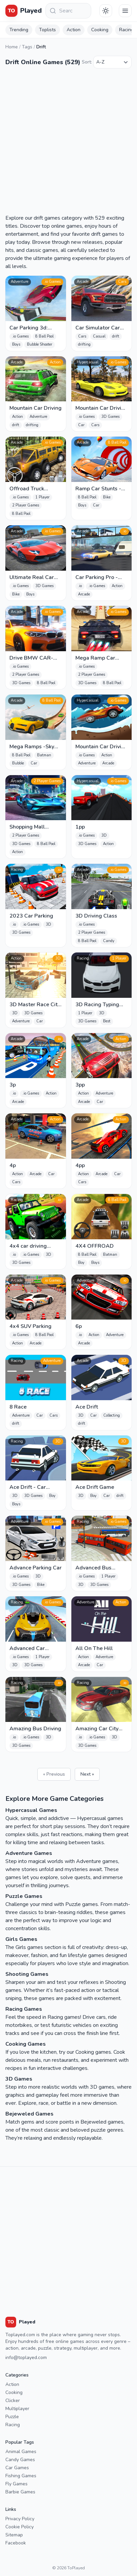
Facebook (15, 2543)
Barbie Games (20, 2492)
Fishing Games (20, 2476)
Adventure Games (28, 1853)
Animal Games (20, 2451)
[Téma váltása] (105, 10)
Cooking (99, 30)
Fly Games (16, 2484)
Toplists (47, 30)
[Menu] (125, 10)
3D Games (18, 2079)
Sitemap (14, 2535)
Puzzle (12, 2416)
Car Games (17, 2467)
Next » (87, 1774)
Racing (12, 2425)
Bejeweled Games (29, 2114)
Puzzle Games (23, 1896)
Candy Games (20, 2459)
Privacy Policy (19, 2519)
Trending (18, 30)
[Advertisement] (68, 142)
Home (11, 47)
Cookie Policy (19, 2527)
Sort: (87, 62)
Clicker (12, 2400)
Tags (27, 47)
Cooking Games (25, 2044)
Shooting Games (26, 1974)
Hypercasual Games (31, 1810)
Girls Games (21, 1939)
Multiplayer (17, 2408)
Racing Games (23, 2009)
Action (73, 30)
